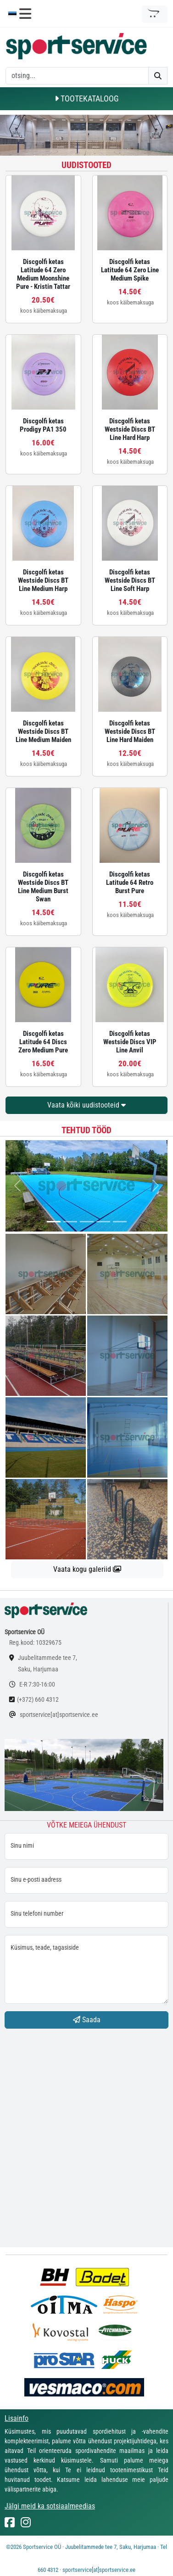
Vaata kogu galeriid (87, 1569)
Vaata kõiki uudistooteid (86, 1105)
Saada (86, 2019)
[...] (54, 1221)
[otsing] (77, 75)
